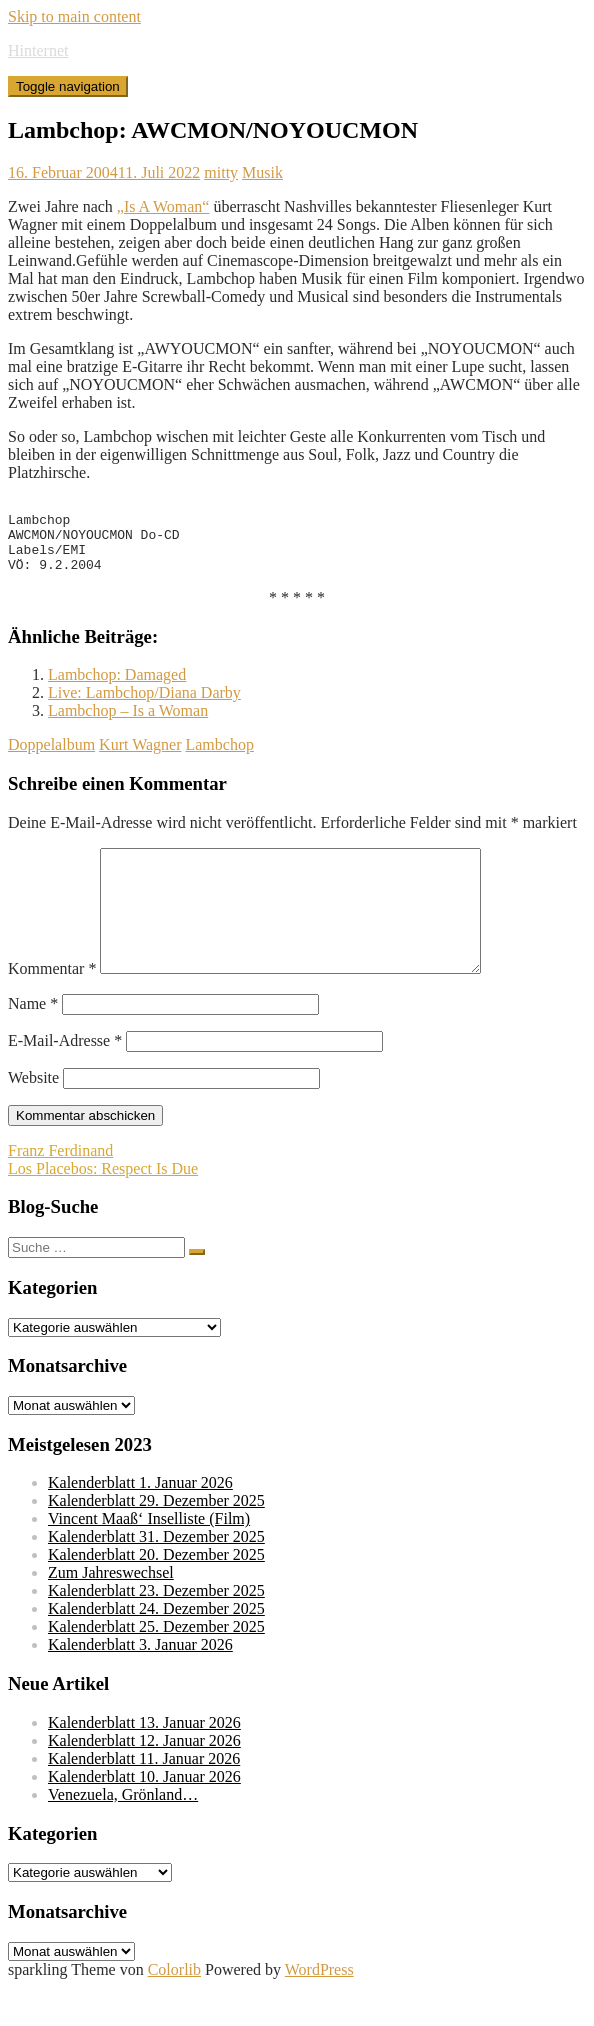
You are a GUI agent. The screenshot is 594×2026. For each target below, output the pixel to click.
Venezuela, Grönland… (123, 1833)
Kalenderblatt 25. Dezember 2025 (156, 1665)
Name (33, 1042)
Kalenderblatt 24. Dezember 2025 (156, 1647)
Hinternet (38, 50)
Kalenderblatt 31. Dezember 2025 (156, 1575)
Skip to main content (74, 16)
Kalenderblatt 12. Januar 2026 (144, 1779)
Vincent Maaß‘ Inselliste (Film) (149, 1557)
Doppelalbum (51, 759)
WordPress (319, 2008)
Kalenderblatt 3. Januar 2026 (140, 1683)
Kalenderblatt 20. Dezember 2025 (156, 1593)
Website (33, 1116)
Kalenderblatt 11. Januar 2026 (144, 1797)
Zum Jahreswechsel (111, 1611)
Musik (262, 172)
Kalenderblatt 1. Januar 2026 (140, 1521)
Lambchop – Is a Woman (128, 725)
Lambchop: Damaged (117, 689)
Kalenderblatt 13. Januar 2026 (144, 1761)
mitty (221, 172)
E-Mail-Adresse (65, 1079)
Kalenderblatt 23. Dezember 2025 (156, 1629)
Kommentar (52, 1007)
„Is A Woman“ (163, 206)
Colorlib (174, 2008)
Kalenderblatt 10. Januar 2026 (144, 1815)
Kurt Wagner (140, 759)
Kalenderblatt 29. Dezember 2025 (156, 1539)
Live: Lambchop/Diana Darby (144, 707)
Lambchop (219, 759)
